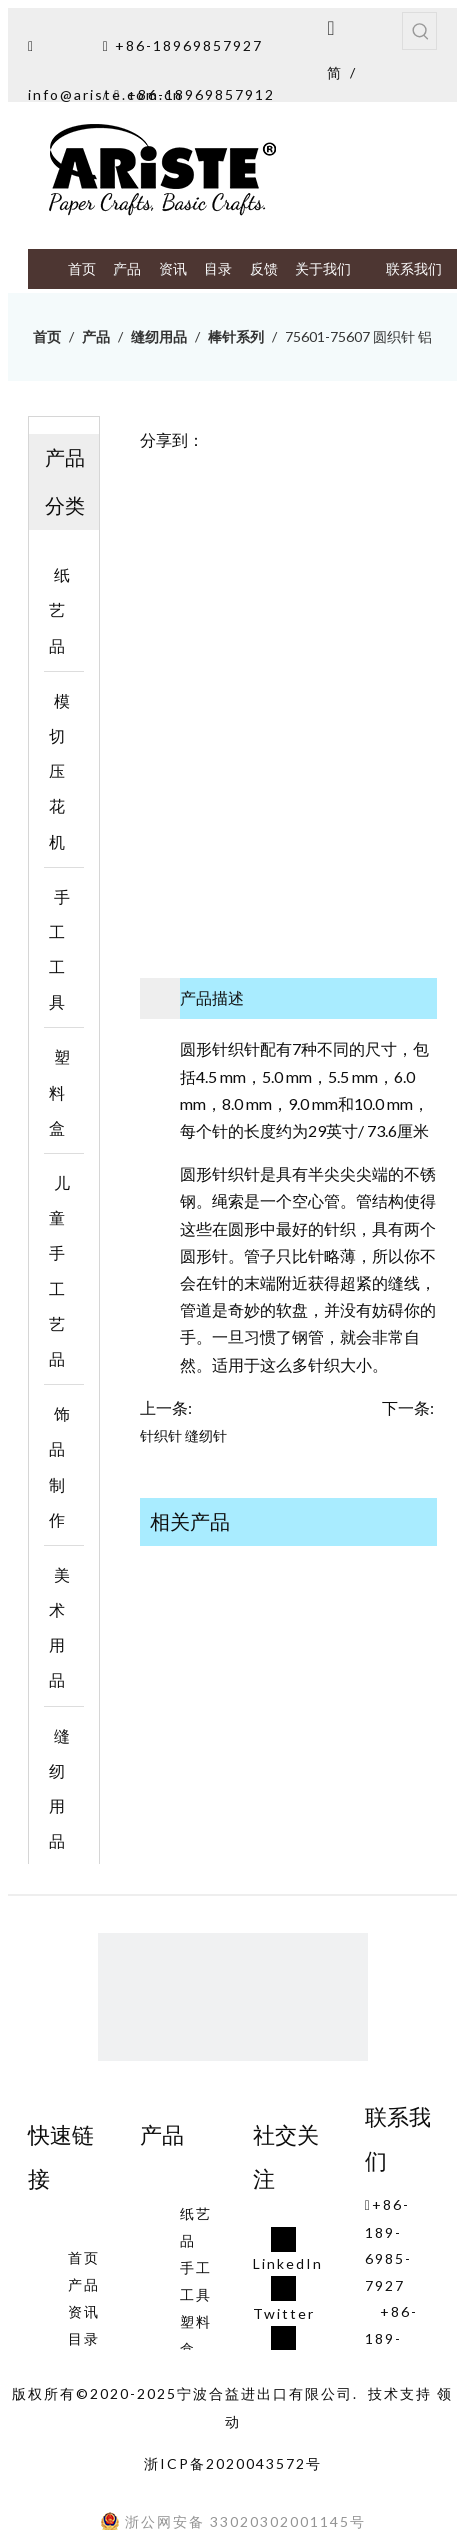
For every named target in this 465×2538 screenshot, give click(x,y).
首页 (84, 2257)
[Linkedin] (288, 2251)
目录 (84, 2338)
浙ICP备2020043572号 (233, 2463)
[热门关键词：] (421, 31)
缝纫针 (206, 1435)
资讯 (84, 2311)
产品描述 (212, 997)
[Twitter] (288, 2300)
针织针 (161, 1435)
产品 (84, 2284)
